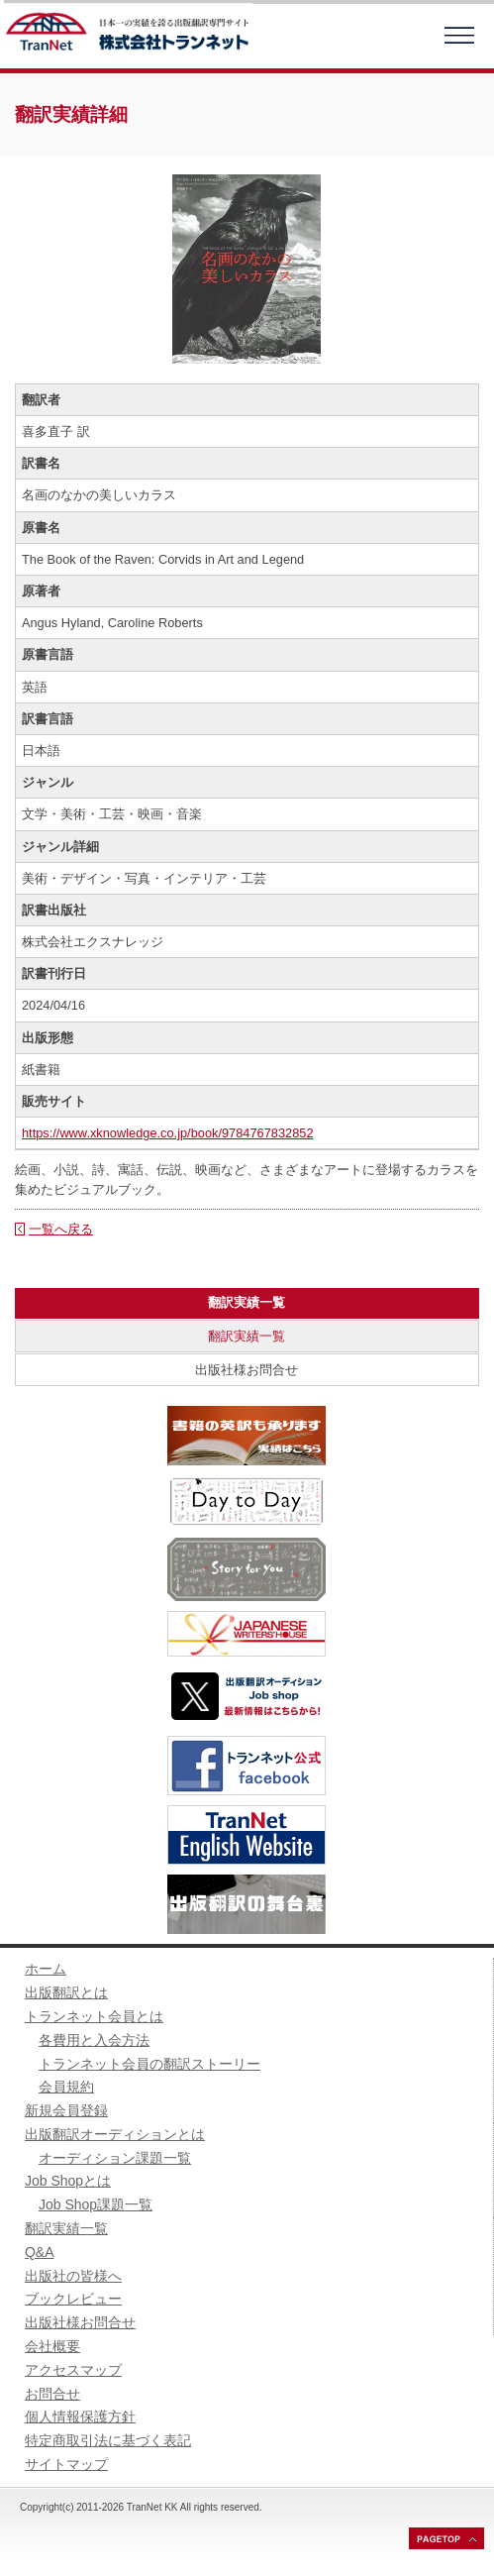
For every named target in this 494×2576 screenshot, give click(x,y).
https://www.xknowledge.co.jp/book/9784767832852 (168, 1133)
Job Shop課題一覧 (95, 2204)
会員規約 (66, 2086)
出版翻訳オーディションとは (115, 2134)
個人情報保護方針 (80, 2416)
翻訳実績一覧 (246, 1336)
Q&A (39, 2252)
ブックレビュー (73, 2299)
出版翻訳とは (66, 1992)
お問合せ (52, 2394)
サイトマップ (66, 2464)
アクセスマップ (73, 2370)
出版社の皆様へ (73, 2276)
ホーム (45, 1969)
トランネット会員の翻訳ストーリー (149, 2064)
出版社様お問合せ (246, 1369)
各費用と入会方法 (94, 2040)
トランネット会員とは (94, 2016)
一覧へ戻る (61, 1229)
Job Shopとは (68, 2181)
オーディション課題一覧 (115, 2158)
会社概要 (52, 2346)
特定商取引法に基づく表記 (108, 2440)
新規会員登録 (66, 2110)
